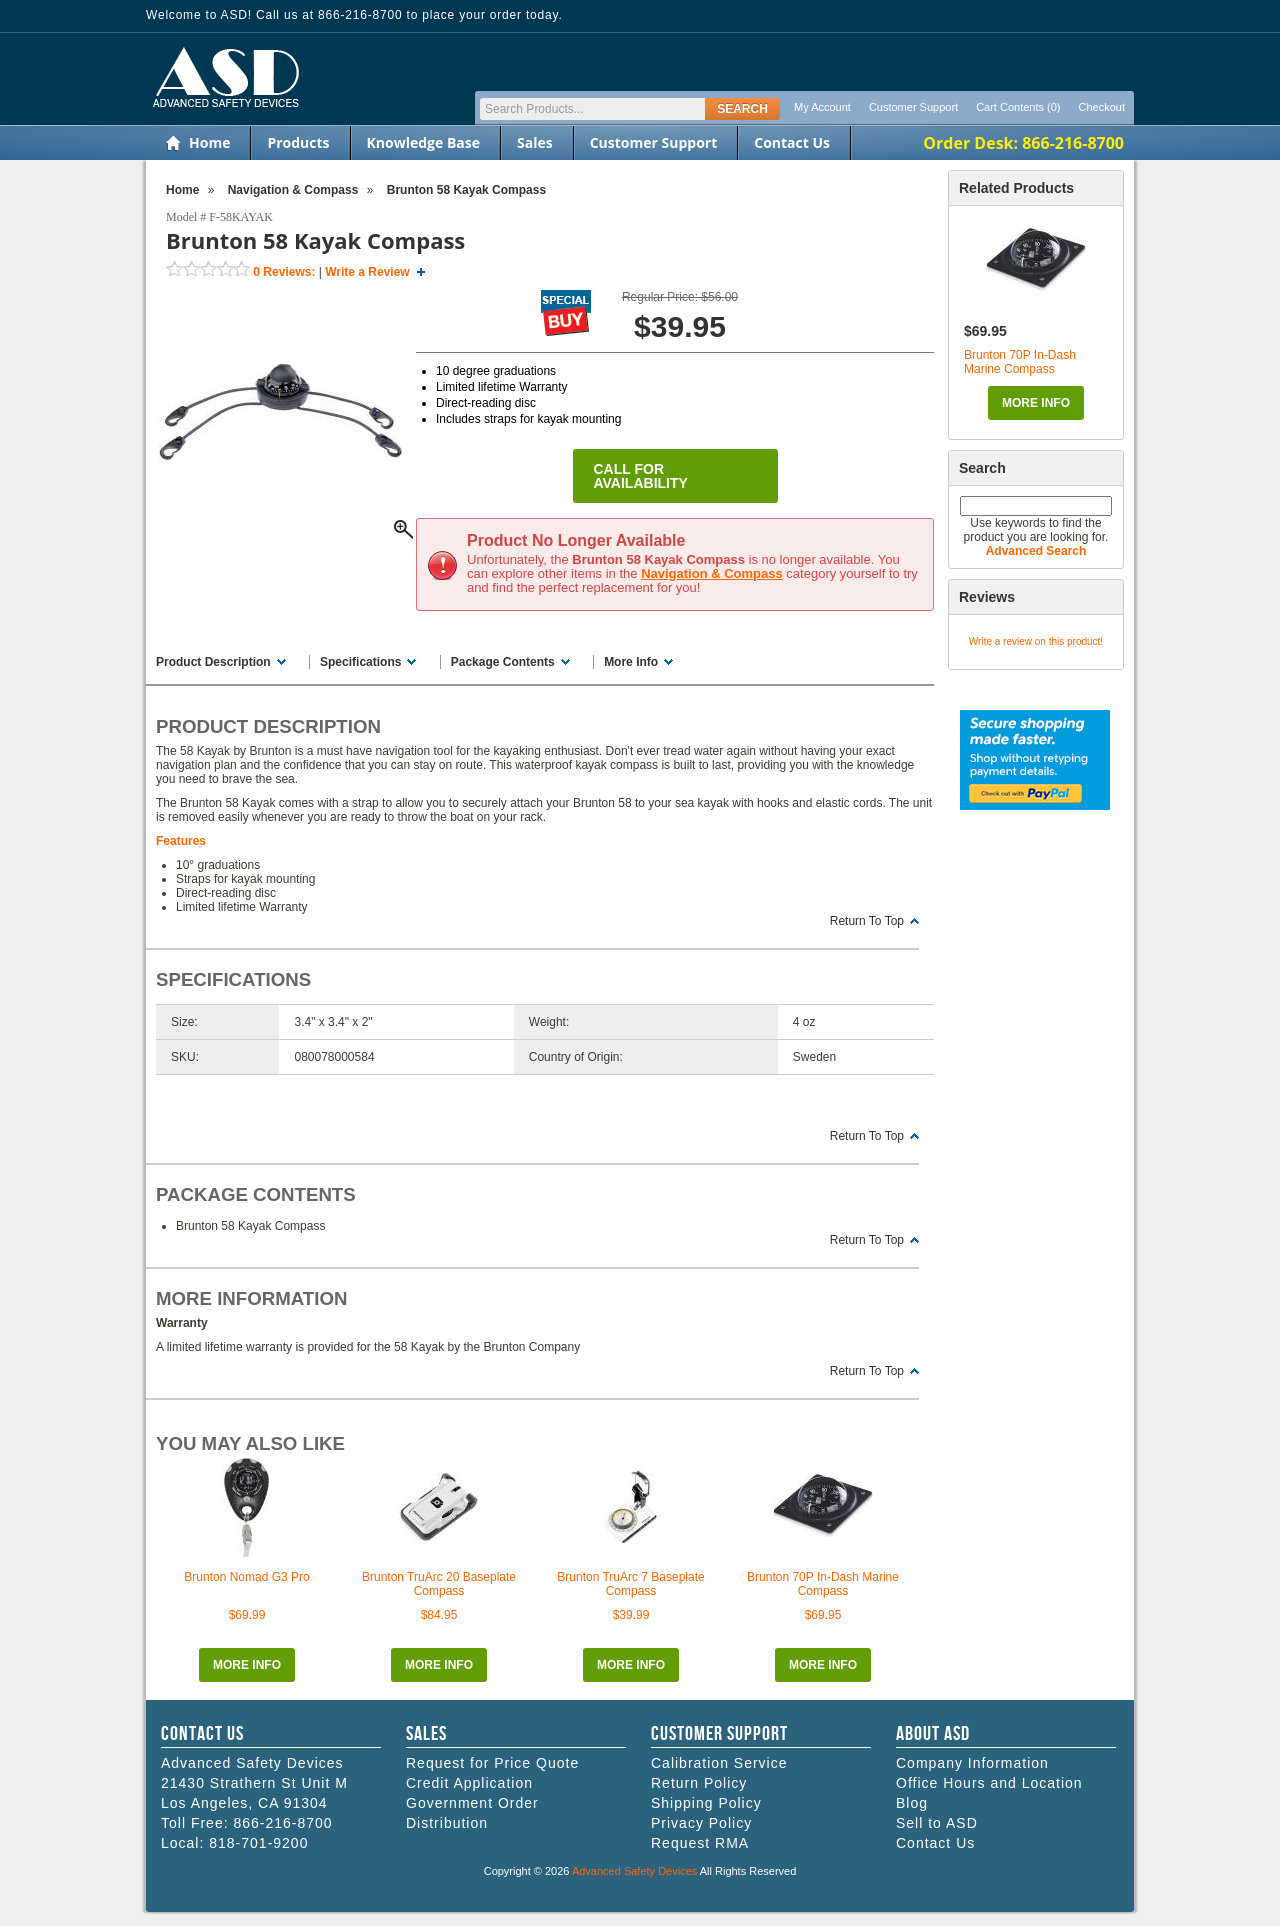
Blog (912, 1803)
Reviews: (284, 272)
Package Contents (503, 662)
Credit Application (469, 1783)
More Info (1036, 403)
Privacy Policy (701, 1823)
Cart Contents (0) (1018, 107)
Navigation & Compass (712, 573)
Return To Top (867, 921)
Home (209, 142)
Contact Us (792, 142)
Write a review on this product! (1036, 641)
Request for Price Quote (492, 1763)
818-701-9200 (258, 1843)
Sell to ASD (937, 1823)
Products (298, 142)
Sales (535, 142)
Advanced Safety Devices (634, 1871)
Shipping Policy (706, 1803)
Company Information (972, 1763)
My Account (822, 107)
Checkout (1102, 107)
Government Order (472, 1803)
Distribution (447, 1823)
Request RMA (700, 1843)
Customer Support (913, 107)
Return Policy (699, 1783)
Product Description (213, 662)
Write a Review (367, 272)
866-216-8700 (282, 1823)
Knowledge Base (423, 142)
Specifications (360, 662)
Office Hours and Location (989, 1783)
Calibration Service (719, 1763)
